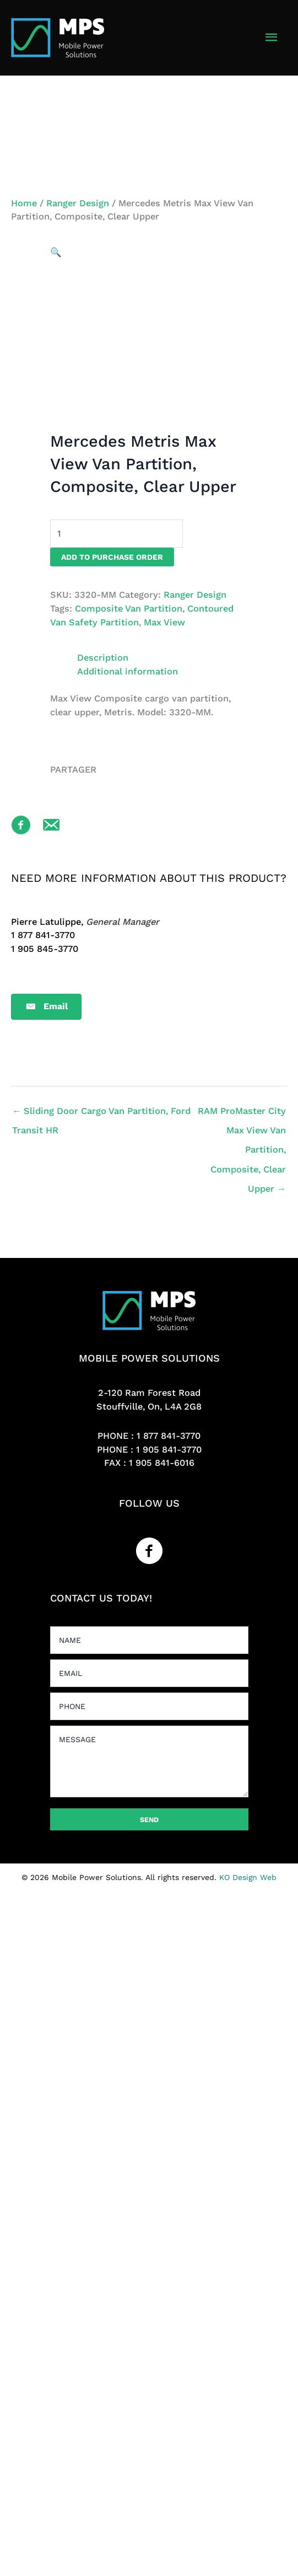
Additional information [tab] (127, 671)
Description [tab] (102, 657)
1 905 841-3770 (169, 1449)
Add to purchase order (112, 557)
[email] (149, 1673)
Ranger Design (77, 203)
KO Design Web (248, 1877)
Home (24, 203)
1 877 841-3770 (169, 1436)
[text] (149, 1640)
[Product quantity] (116, 534)
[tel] (149, 1706)
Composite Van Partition (128, 608)
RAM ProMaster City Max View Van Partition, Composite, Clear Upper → (242, 1114)
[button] (55, 252)
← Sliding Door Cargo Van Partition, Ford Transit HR (101, 1114)
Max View (164, 622)
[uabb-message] (149, 1761)
